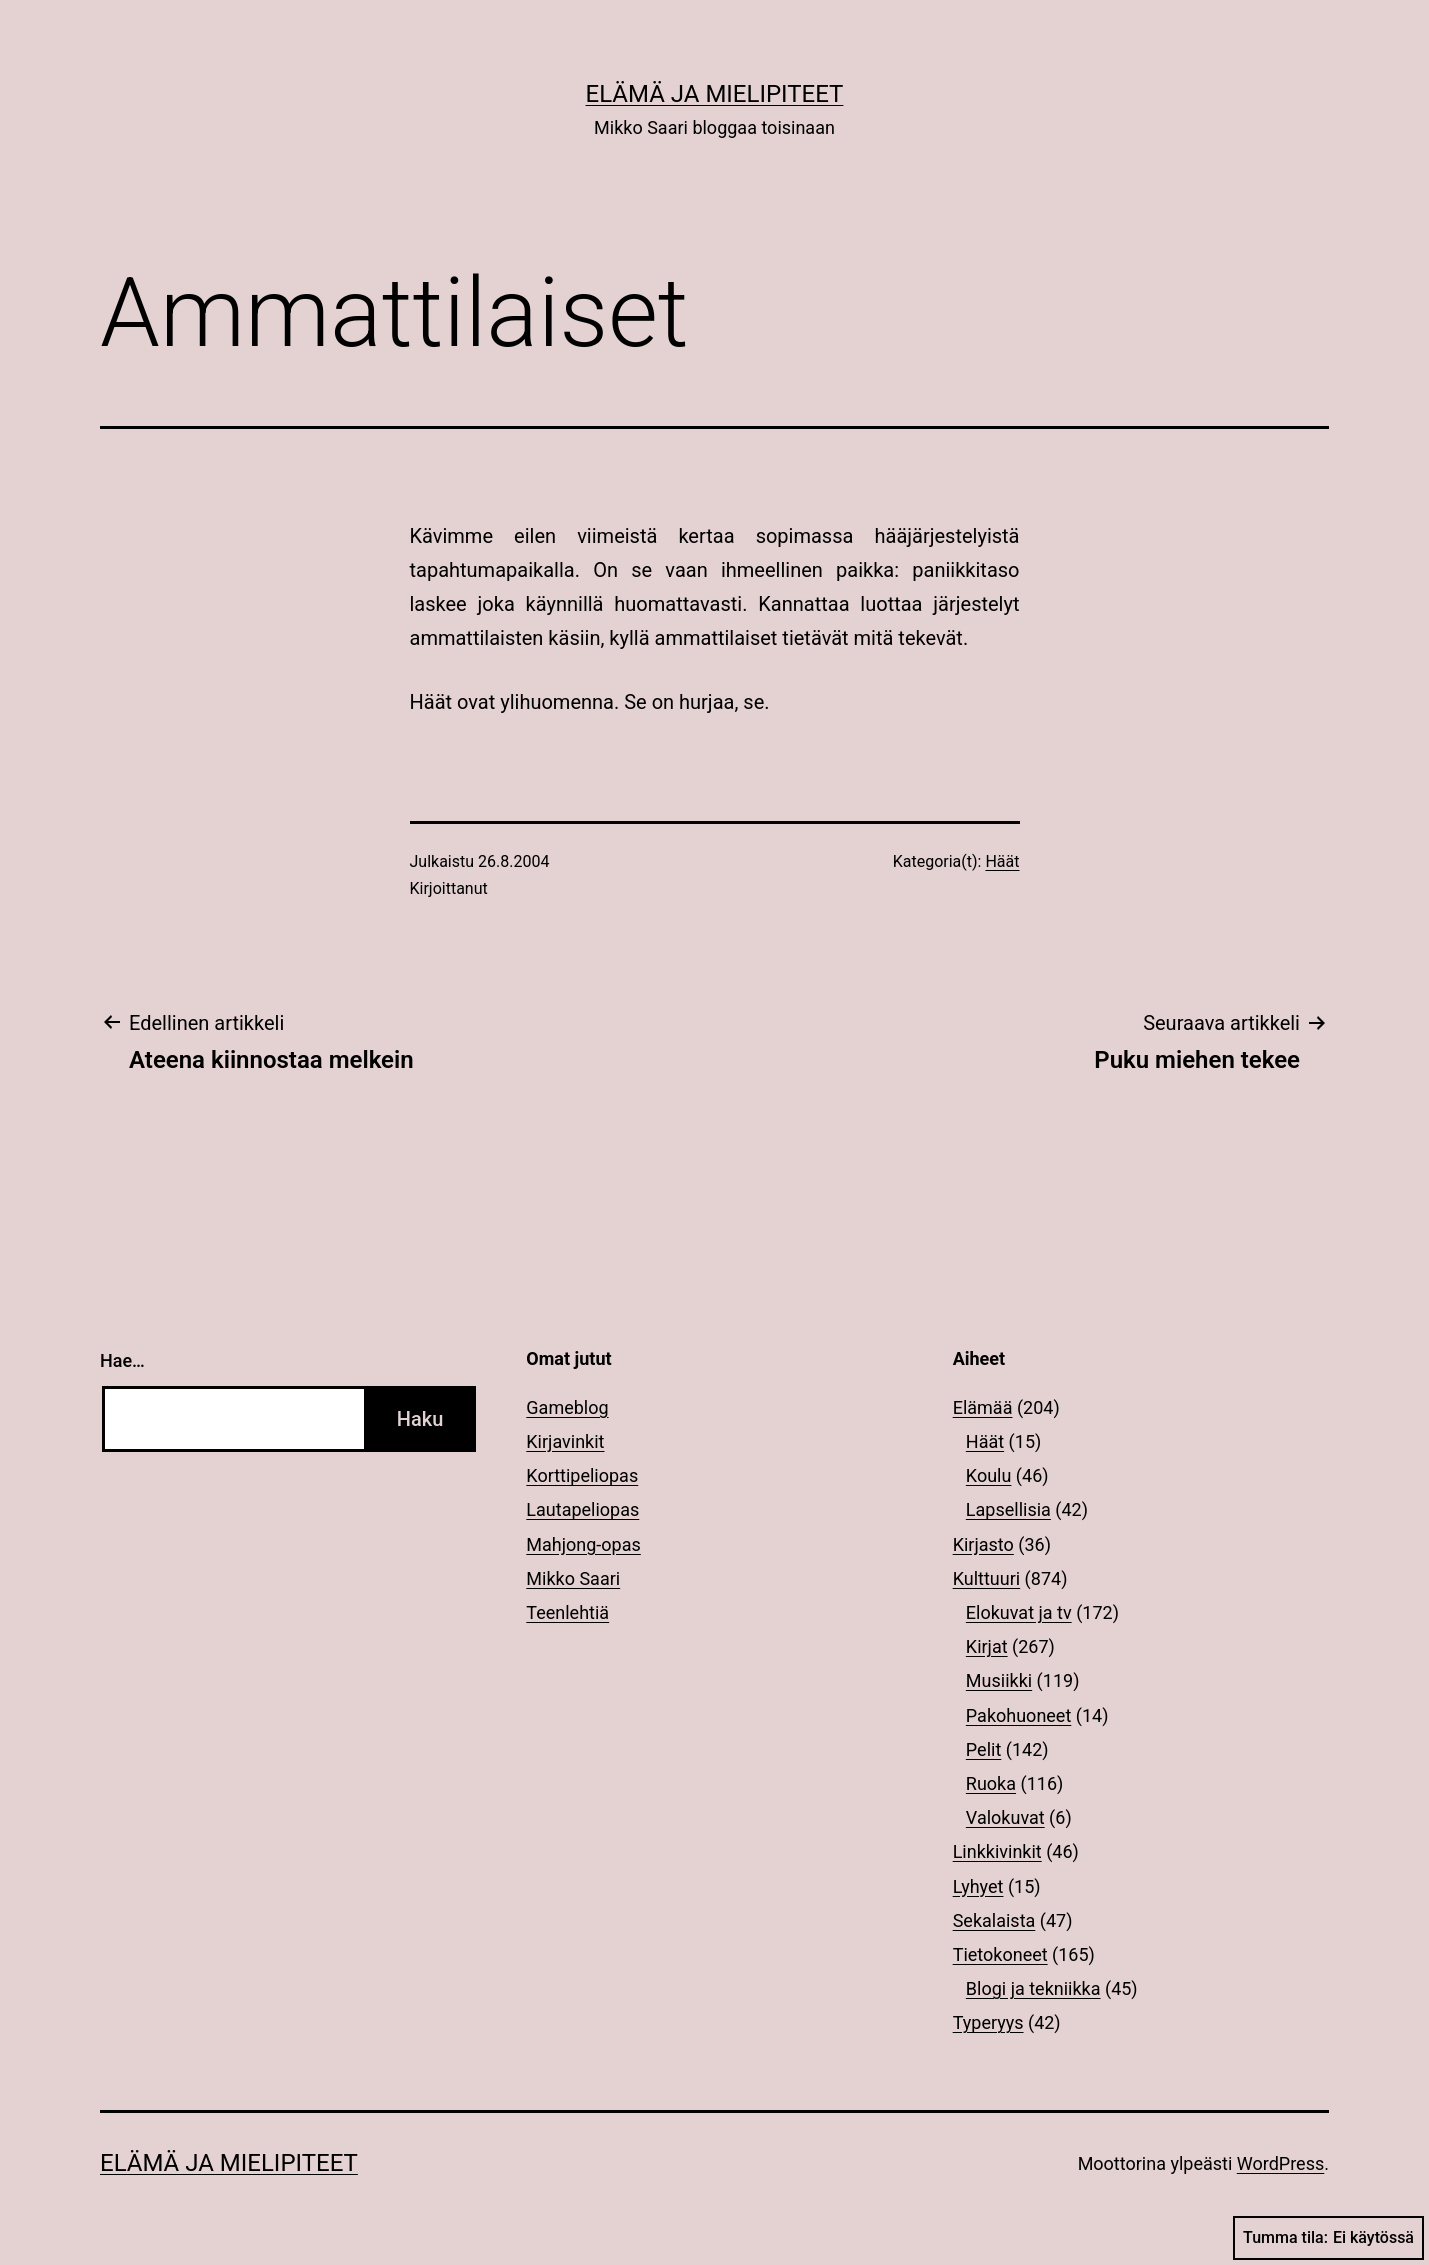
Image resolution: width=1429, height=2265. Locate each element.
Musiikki (999, 1680)
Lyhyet (978, 1886)
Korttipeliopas (582, 1475)
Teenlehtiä (567, 1612)
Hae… (122, 1360)
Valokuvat (1005, 1817)
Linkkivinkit (997, 1851)
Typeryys (988, 2022)
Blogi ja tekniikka (1033, 1988)
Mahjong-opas (583, 1544)
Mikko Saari (573, 1578)
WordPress (1280, 2163)
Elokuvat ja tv (1019, 1612)
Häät (1002, 861)
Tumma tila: (1328, 2238)
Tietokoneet (1000, 1954)
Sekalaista (994, 1920)
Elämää (983, 1407)
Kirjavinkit (565, 1441)
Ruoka (991, 1783)
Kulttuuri (987, 1578)
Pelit (983, 1749)
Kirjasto (983, 1544)
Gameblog (567, 1407)
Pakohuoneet (1018, 1715)
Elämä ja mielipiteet (715, 94)
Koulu (989, 1475)
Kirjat (987, 1646)
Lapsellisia (1008, 1509)
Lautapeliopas (582, 1509)
